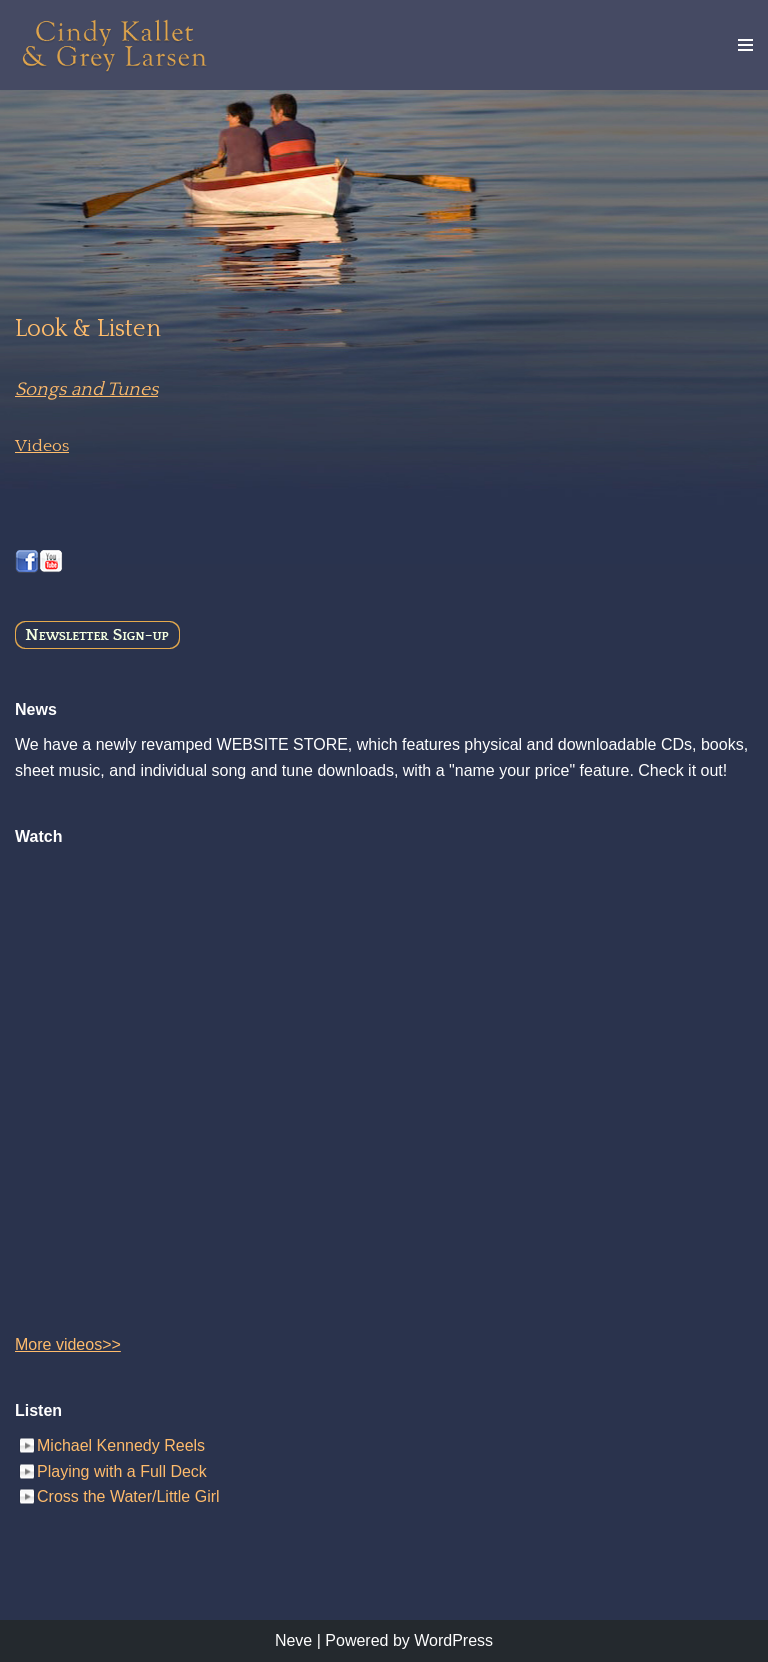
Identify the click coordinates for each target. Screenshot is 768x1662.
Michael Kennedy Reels (121, 1445)
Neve (293, 1640)
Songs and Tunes (86, 389)
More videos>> (68, 1344)
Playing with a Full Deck (122, 1471)
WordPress (453, 1640)
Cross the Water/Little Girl (128, 1496)
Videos (42, 446)
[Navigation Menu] (745, 45)
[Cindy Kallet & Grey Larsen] (115, 45)
